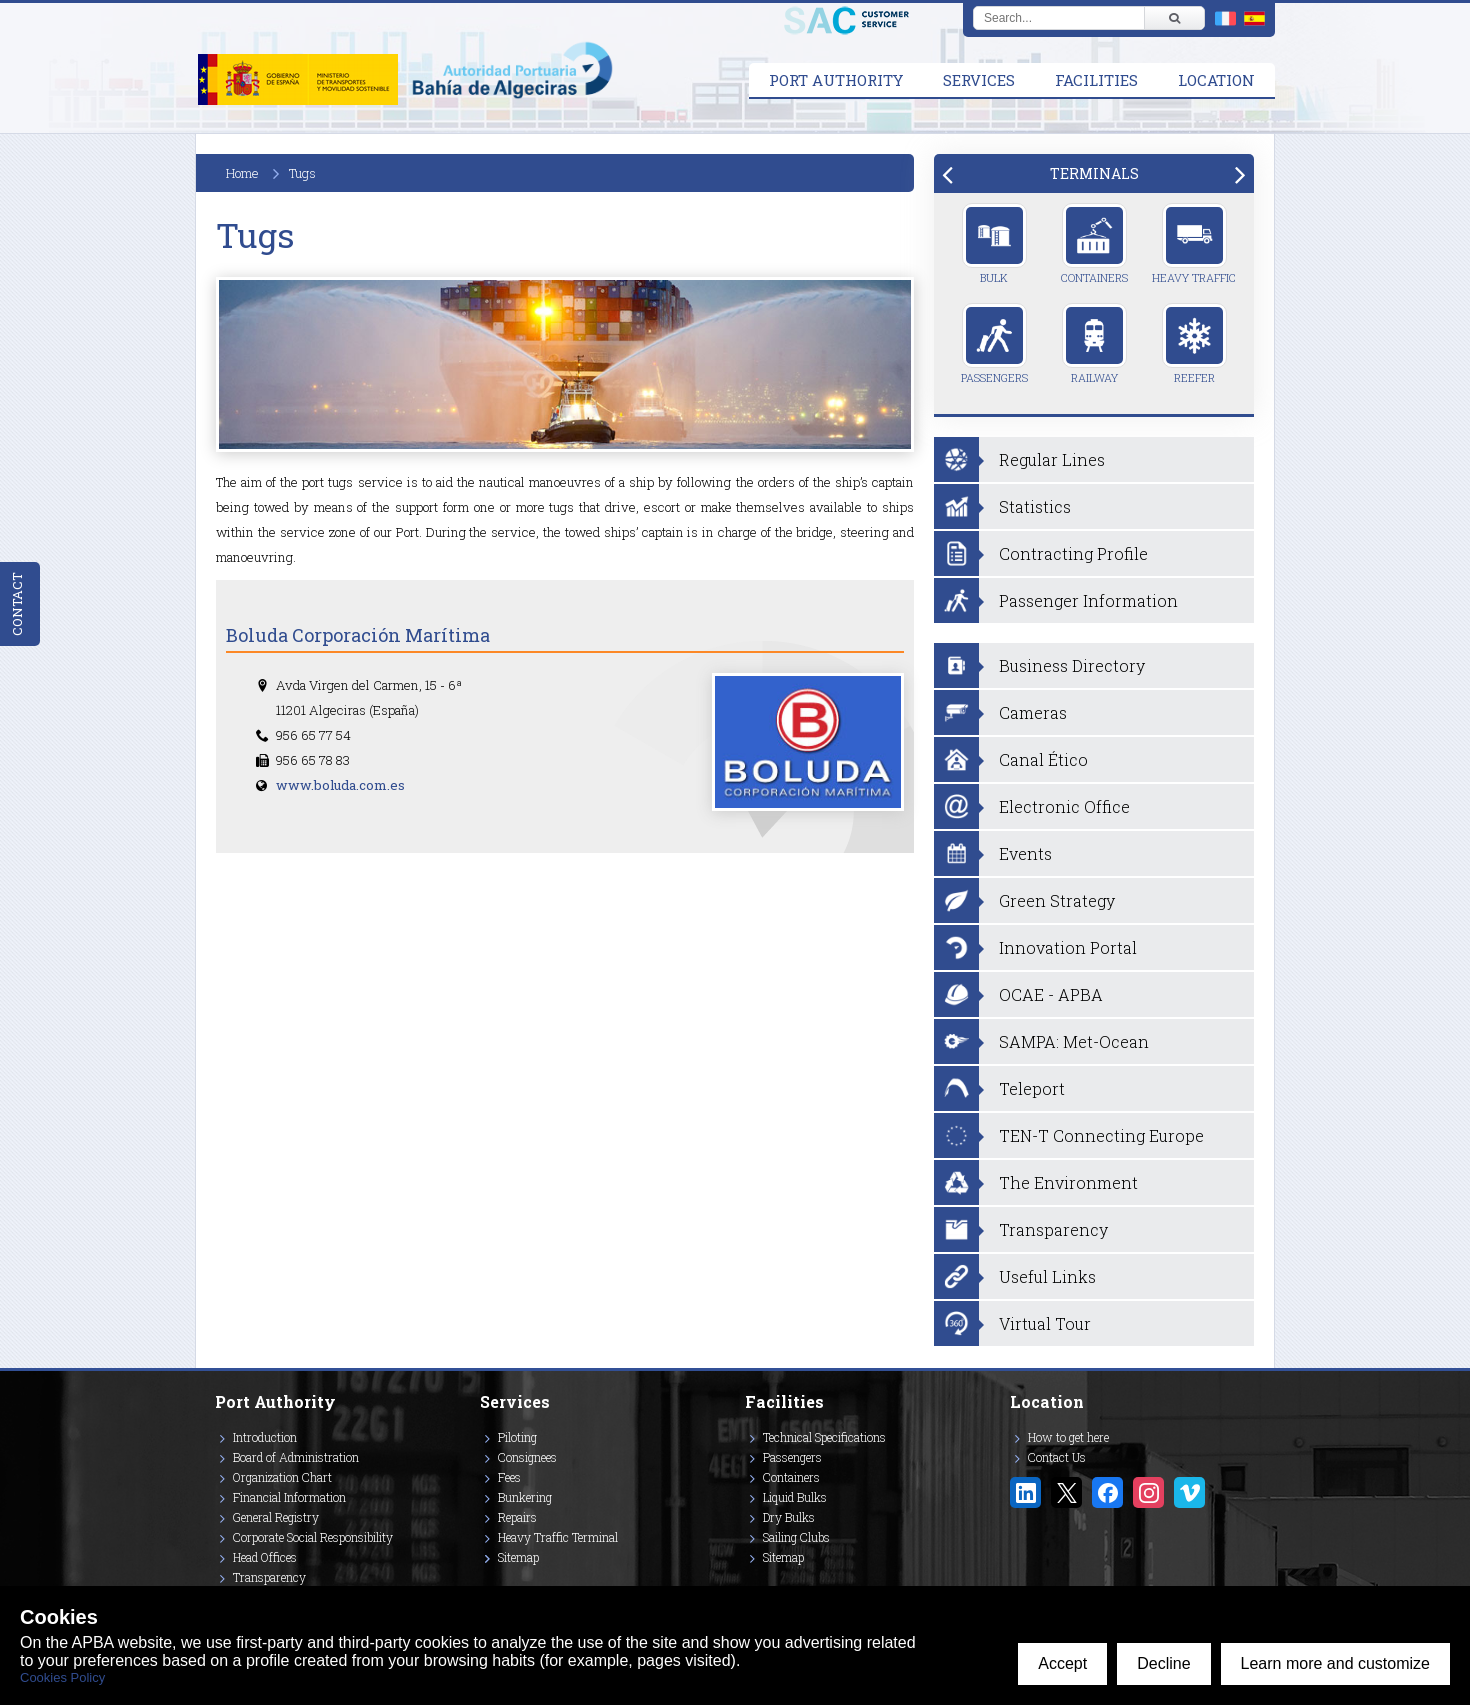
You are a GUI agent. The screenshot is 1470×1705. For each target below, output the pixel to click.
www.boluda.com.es (340, 785)
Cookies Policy (62, 1677)
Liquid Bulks (795, 1497)
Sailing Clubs (796, 1537)
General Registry (276, 1517)
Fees (509, 1477)
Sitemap (518, 1557)
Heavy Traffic (1194, 244)
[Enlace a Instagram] (1148, 1492)
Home (242, 173)
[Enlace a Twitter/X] (1066, 1492)
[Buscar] (1174, 18)
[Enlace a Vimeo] (1189, 1492)
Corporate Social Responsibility (313, 1537)
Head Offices (265, 1557)
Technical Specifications (824, 1437)
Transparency (269, 1577)
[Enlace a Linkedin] (1025, 1492)
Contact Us (1057, 1457)
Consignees (527, 1457)
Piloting (517, 1437)
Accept (1062, 1663)
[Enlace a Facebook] (1107, 1492)
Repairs (517, 1517)
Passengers (994, 344)
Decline (1163, 1663)
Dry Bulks (789, 1517)
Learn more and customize (1335, 1663)
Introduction (265, 1437)
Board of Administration (296, 1457)
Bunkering (525, 1497)
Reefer (1194, 344)
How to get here (1068, 1437)
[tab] (1094, 173)
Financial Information (289, 1497)
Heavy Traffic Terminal (558, 1537)
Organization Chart (282, 1477)
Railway (1094, 344)
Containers (1094, 244)
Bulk (994, 244)
